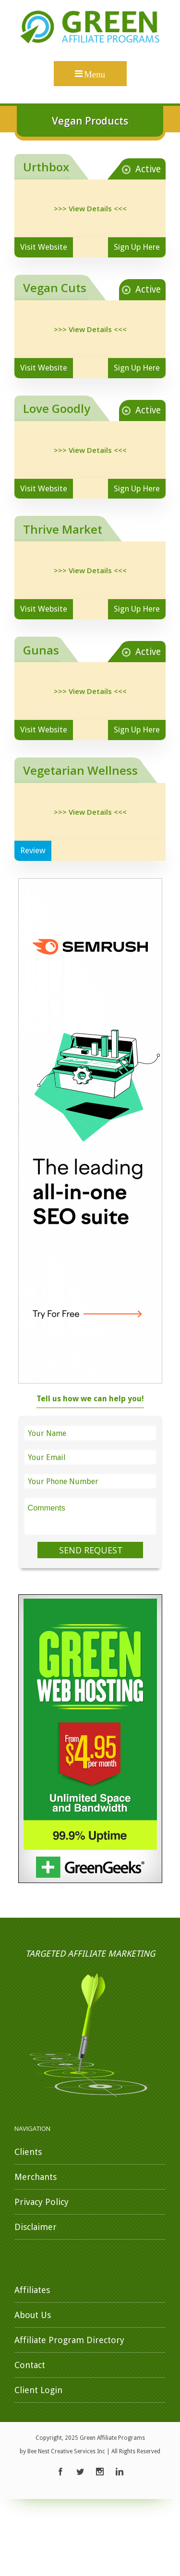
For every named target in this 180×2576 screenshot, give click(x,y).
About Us (32, 2315)
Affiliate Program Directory (69, 2340)
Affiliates (32, 2290)
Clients (28, 2152)
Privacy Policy (41, 2202)
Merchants (35, 2177)
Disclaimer (35, 2227)
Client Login (38, 2390)
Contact (29, 2365)
